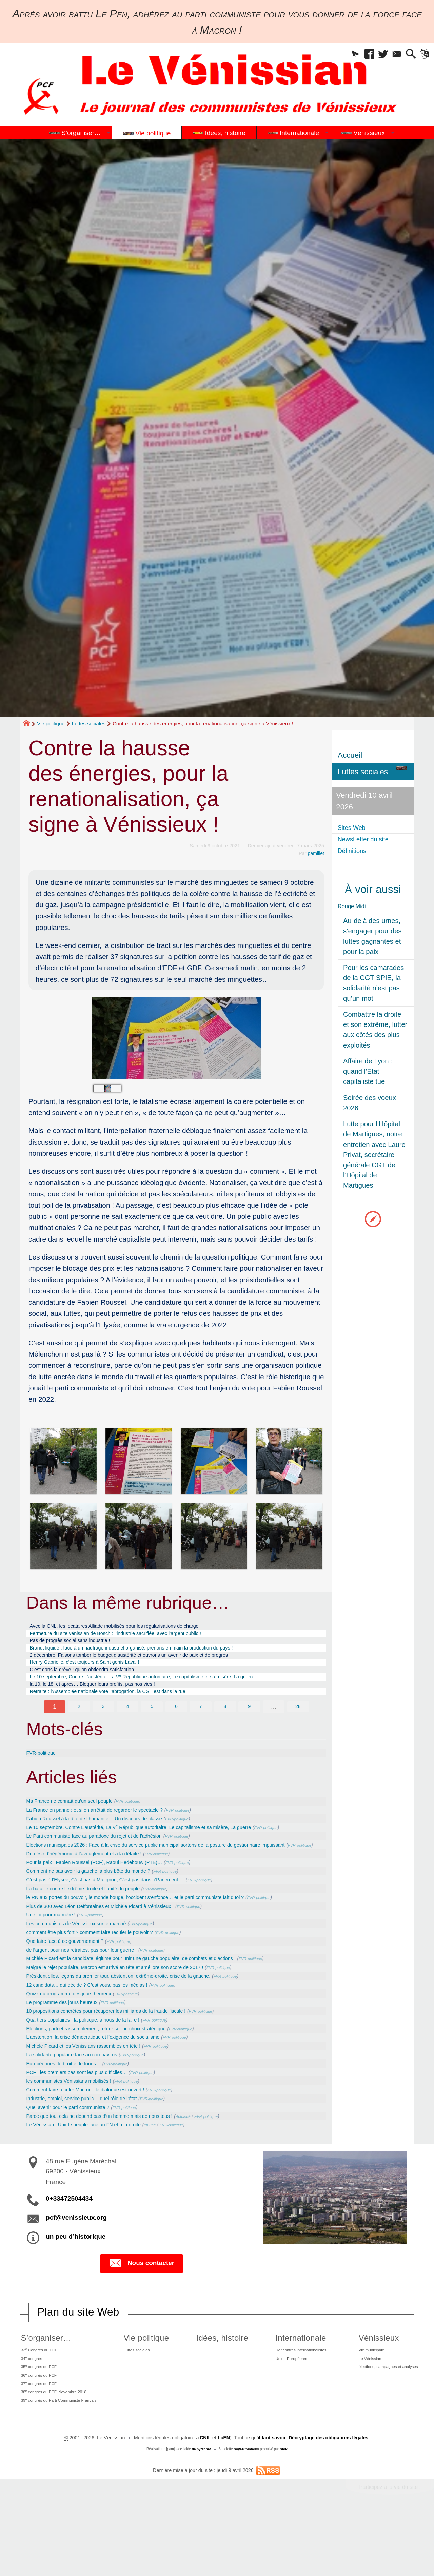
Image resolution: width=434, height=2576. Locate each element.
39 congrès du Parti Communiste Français (63, 2464)
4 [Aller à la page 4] (127, 1723)
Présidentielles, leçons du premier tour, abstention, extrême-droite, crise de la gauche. (140, 2024)
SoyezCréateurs (246, 2514)
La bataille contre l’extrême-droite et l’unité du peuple (96, 1926)
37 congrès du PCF (38, 2444)
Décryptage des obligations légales (329, 2502)
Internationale (288, 2390)
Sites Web (355, 827)
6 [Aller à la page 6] (176, 1723)
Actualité (219, 2167)
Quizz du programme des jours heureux (78, 2042)
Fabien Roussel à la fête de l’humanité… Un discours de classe (110, 1836)
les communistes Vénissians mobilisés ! (78, 2131)
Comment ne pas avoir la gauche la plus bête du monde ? (102, 1908)
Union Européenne (282, 2413)
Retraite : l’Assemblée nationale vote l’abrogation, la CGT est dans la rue (127, 1707)
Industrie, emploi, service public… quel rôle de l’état (94, 2149)
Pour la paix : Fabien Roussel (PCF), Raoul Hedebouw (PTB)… (110, 1899)
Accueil (350, 755)
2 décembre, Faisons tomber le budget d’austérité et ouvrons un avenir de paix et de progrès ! (155, 1662)
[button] (340, 55)
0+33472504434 (69, 2250)
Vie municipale (365, 2403)
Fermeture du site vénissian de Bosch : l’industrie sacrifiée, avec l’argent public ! (136, 1636)
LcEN (222, 2502)
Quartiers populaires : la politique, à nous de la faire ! (96, 2069)
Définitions (355, 851)
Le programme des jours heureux (70, 2051)
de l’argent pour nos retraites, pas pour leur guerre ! (94, 1997)
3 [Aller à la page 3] (103, 1723)
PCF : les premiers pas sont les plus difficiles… (88, 2122)
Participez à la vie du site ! (388, 2552)
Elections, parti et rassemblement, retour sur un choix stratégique (112, 2078)
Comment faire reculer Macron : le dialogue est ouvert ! (99, 2140)
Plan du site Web (79, 2364)
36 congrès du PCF (38, 2434)
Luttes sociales (88, 723)
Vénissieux (370, 2390)
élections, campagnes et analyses (386, 2423)
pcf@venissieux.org (76, 2269)
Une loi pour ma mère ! (56, 1961)
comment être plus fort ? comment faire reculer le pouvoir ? (104, 1979)
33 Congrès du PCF (38, 2403)
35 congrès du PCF (38, 2423)
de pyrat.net (201, 2514)
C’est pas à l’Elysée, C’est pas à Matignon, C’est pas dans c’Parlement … (123, 1916)
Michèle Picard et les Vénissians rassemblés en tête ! (96, 2095)
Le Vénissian (363, 2413)
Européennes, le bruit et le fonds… (72, 2113)
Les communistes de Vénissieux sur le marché (88, 1970)
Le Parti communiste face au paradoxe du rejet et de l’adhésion (110, 1863)
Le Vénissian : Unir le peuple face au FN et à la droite (97, 2176)
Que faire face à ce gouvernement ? (74, 1988)
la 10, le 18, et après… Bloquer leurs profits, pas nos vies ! (108, 1698)
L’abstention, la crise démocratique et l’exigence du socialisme (108, 2087)
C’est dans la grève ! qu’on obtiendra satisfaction (95, 1680)
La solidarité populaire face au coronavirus (82, 2105)
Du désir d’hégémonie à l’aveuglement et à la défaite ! (97, 1890)
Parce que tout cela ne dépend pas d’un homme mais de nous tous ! (116, 2167)
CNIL (204, 2502)
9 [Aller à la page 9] (249, 1723)
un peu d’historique (75, 2288)
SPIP (284, 2514)
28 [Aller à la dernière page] (298, 1723)
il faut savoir (271, 2502)
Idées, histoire (218, 2390)
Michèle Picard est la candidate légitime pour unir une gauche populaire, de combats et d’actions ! (155, 2006)
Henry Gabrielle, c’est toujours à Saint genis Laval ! (98, 1671)
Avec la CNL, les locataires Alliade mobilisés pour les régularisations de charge (135, 1627)
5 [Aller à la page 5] (152, 1723)
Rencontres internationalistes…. (297, 2403)
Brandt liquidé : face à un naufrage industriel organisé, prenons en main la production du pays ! (156, 1654)
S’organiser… (42, 2390)
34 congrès (29, 2413)
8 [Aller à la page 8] (225, 1723)
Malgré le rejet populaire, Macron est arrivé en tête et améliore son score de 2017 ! (135, 2015)
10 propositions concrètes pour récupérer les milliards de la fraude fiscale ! (124, 2060)
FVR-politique (44, 1770)
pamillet (315, 853)
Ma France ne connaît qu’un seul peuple (79, 1818)
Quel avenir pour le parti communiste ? (77, 2158)
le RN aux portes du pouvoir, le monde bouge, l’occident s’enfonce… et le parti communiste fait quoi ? (160, 1934)
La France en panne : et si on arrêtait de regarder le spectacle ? (110, 1827)
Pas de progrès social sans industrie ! (80, 1644)
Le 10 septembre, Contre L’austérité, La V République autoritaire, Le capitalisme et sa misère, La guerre (169, 1689)
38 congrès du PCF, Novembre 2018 (56, 2454)
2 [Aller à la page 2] (78, 1723)
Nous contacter (141, 2315)
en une (178, 2177)
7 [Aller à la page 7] (200, 1723)
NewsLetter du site (369, 839)
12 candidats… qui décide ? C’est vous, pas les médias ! (101, 2033)
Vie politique (50, 723)
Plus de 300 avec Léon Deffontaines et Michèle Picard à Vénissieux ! (117, 1952)
